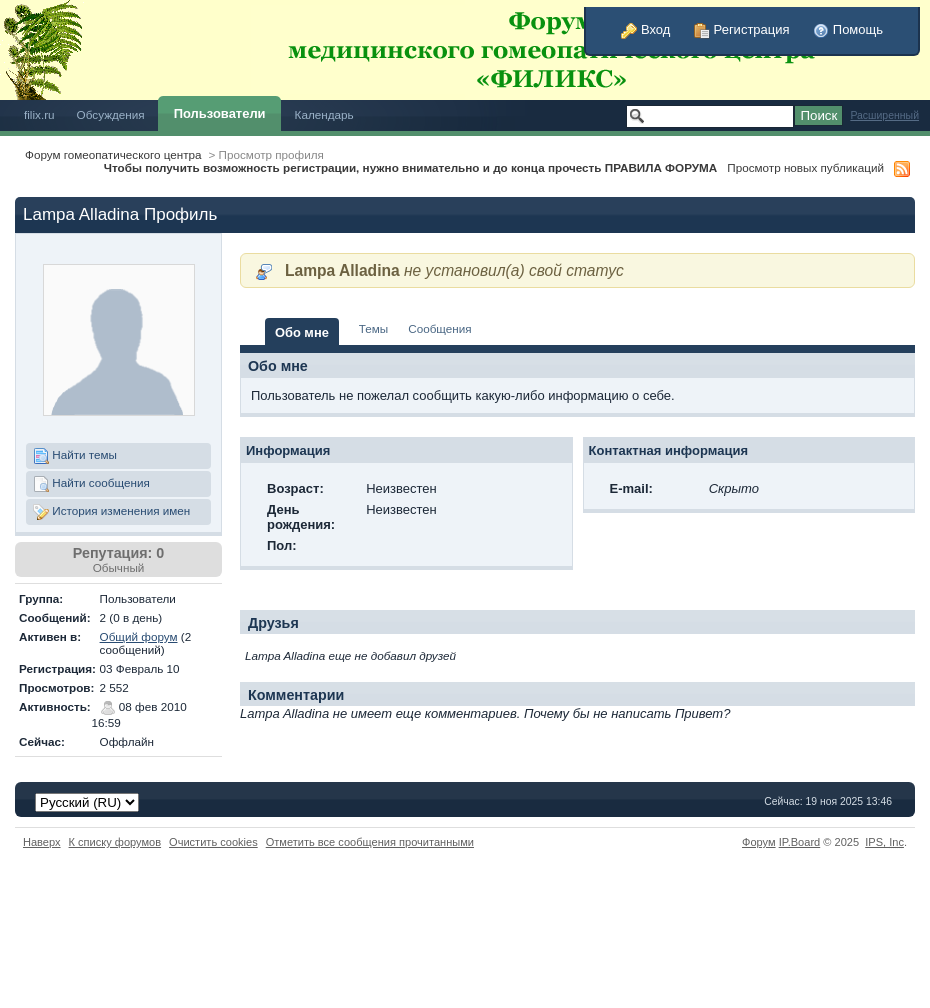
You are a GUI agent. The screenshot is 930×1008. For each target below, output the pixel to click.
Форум (759, 842)
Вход (645, 29)
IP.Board (800, 842)
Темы (373, 328)
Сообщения (439, 328)
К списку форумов (115, 842)
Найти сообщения (91, 484)
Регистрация (742, 29)
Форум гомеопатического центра (113, 154)
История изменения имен (111, 512)
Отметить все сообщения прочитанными (370, 842)
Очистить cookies (213, 842)
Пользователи (220, 113)
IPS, (884, 842)
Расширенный (884, 115)
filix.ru (39, 114)
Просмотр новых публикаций (805, 167)
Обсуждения (111, 114)
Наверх (42, 842)
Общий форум (139, 636)
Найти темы (75, 456)
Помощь (848, 29)
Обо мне (302, 332)
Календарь (324, 114)
